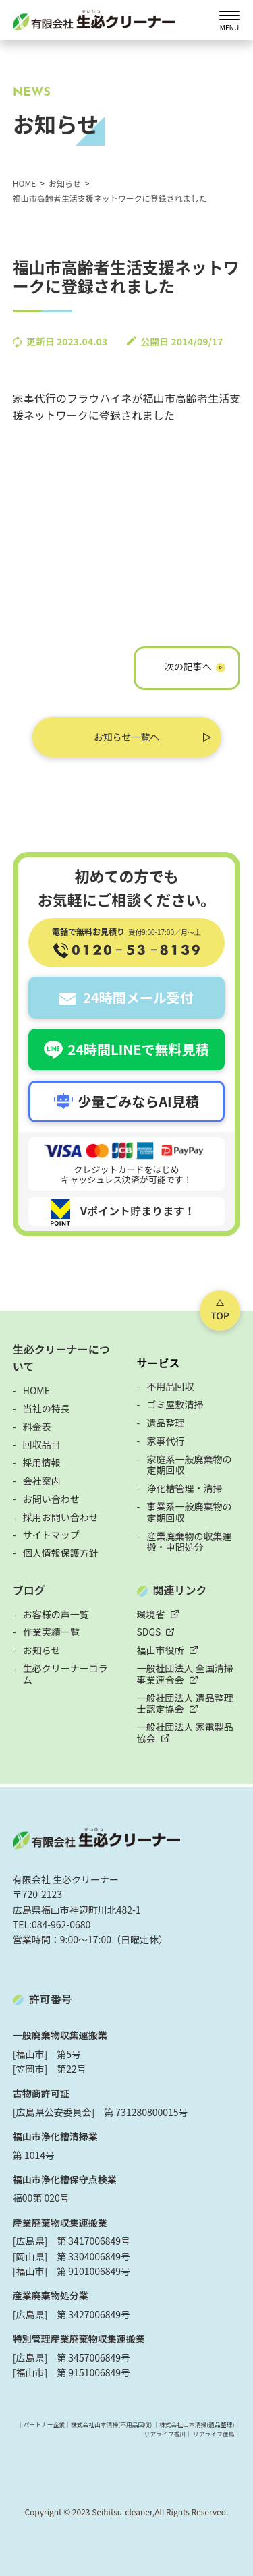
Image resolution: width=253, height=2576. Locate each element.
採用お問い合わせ (61, 1517)
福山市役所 (160, 1650)
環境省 (151, 1614)
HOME (36, 1390)
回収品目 (42, 1444)
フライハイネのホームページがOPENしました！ (187, 671)
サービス (158, 1362)
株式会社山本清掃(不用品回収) (111, 2424)
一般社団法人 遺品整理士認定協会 (185, 1703)
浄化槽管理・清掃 (185, 1488)
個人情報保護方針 (61, 1552)
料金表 (37, 1426)
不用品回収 (170, 1386)
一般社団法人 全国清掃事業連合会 (185, 1673)
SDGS (149, 1631)
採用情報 (42, 1462)
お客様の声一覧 (56, 1614)
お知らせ (42, 1650)
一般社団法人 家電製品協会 (185, 1732)
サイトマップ (51, 1534)
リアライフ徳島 (214, 2434)
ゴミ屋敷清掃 (175, 1404)
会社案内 (42, 1480)
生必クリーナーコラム (65, 1673)
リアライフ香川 (165, 2434)
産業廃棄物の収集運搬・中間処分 (189, 1541)
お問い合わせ (51, 1499)
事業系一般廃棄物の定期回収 (189, 1511)
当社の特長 (46, 1408)
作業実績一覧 (51, 1631)
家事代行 (166, 1441)
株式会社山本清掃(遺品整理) (197, 2424)
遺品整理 (166, 1422)
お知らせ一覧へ (127, 736)
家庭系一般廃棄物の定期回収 (189, 1464)
